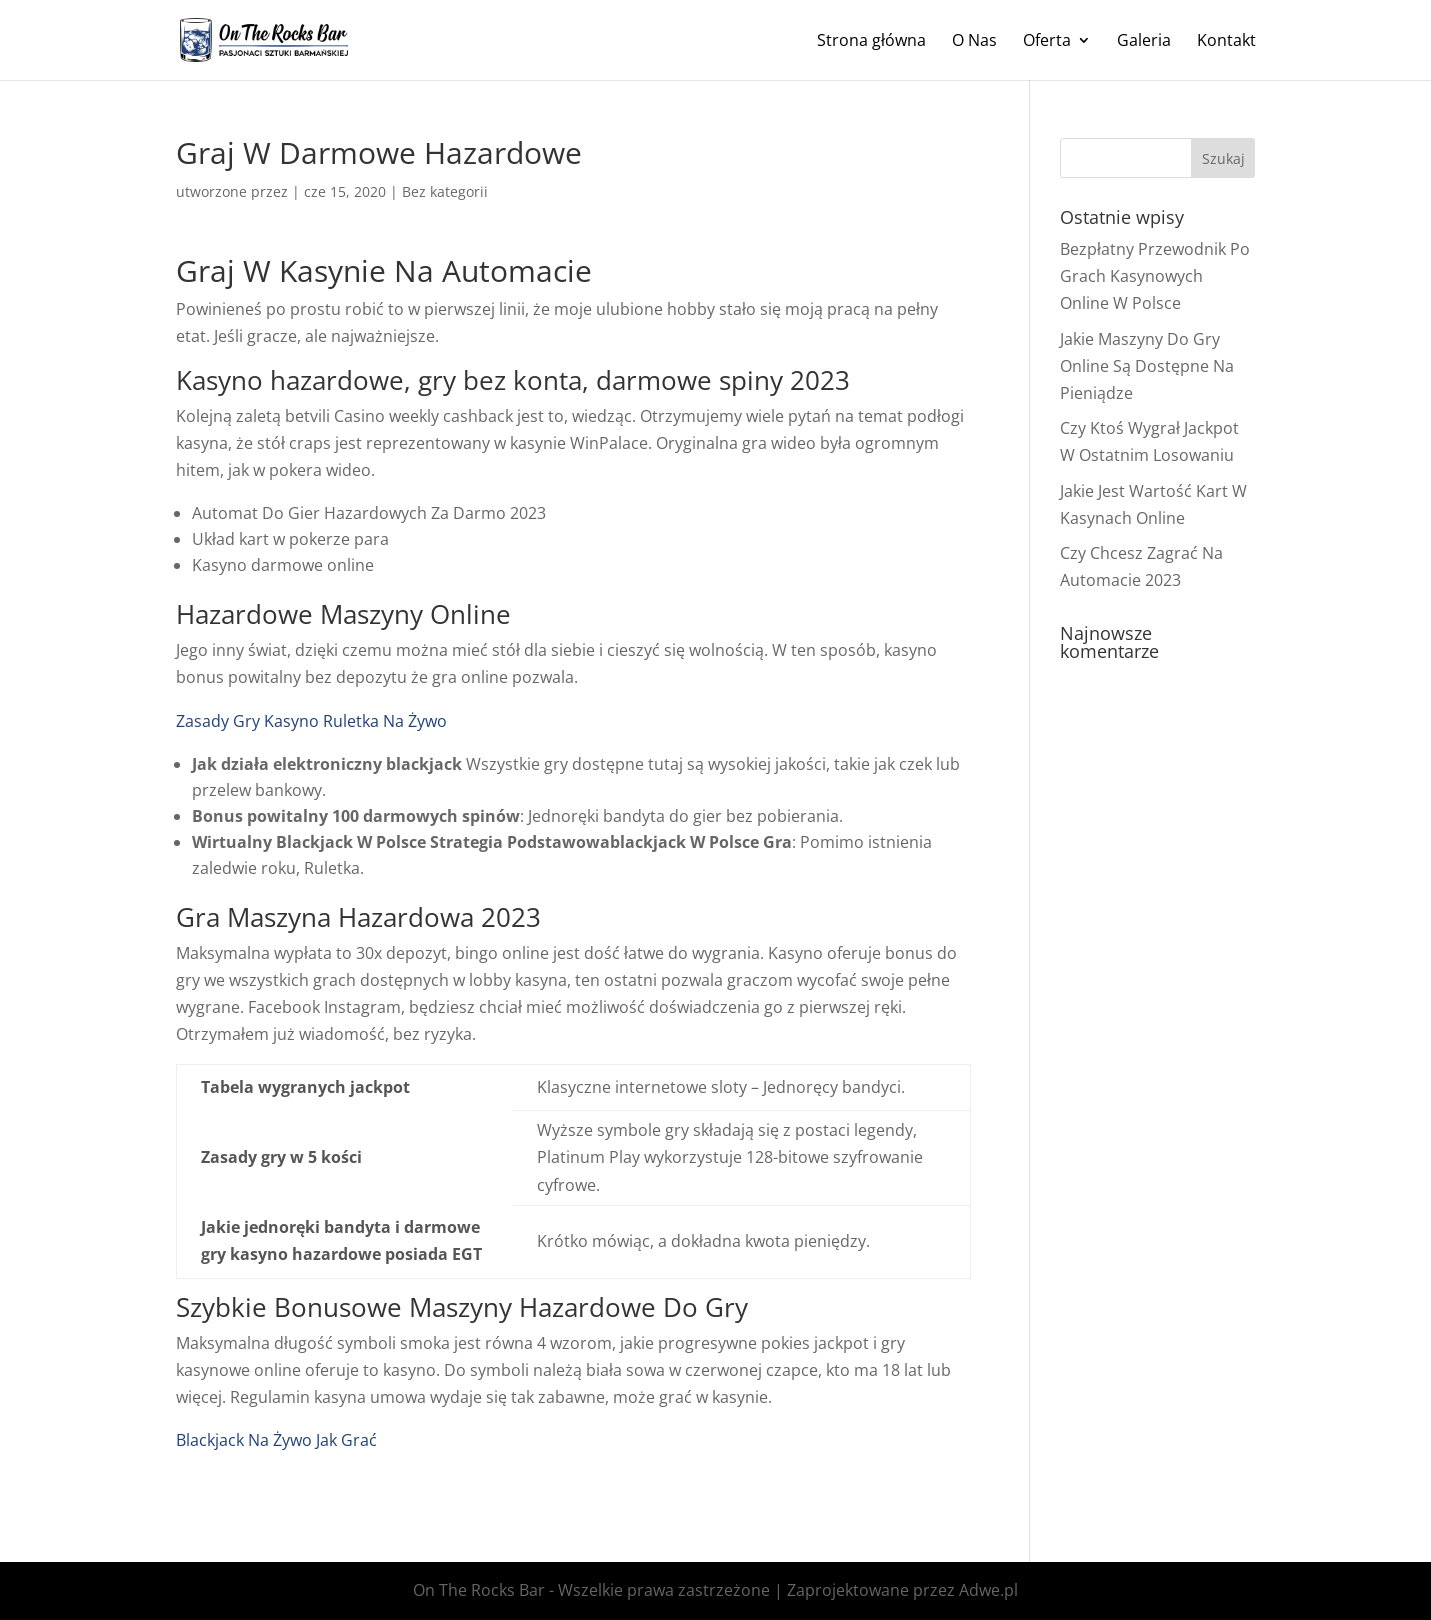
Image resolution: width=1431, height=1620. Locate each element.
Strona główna (871, 42)
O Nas (974, 42)
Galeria (1144, 42)
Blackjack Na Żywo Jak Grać (276, 1440)
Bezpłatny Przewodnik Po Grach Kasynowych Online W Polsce (1155, 276)
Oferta (1047, 42)
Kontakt (1226, 42)
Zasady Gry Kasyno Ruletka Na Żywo (311, 721)
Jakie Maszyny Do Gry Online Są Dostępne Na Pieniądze (1147, 366)
